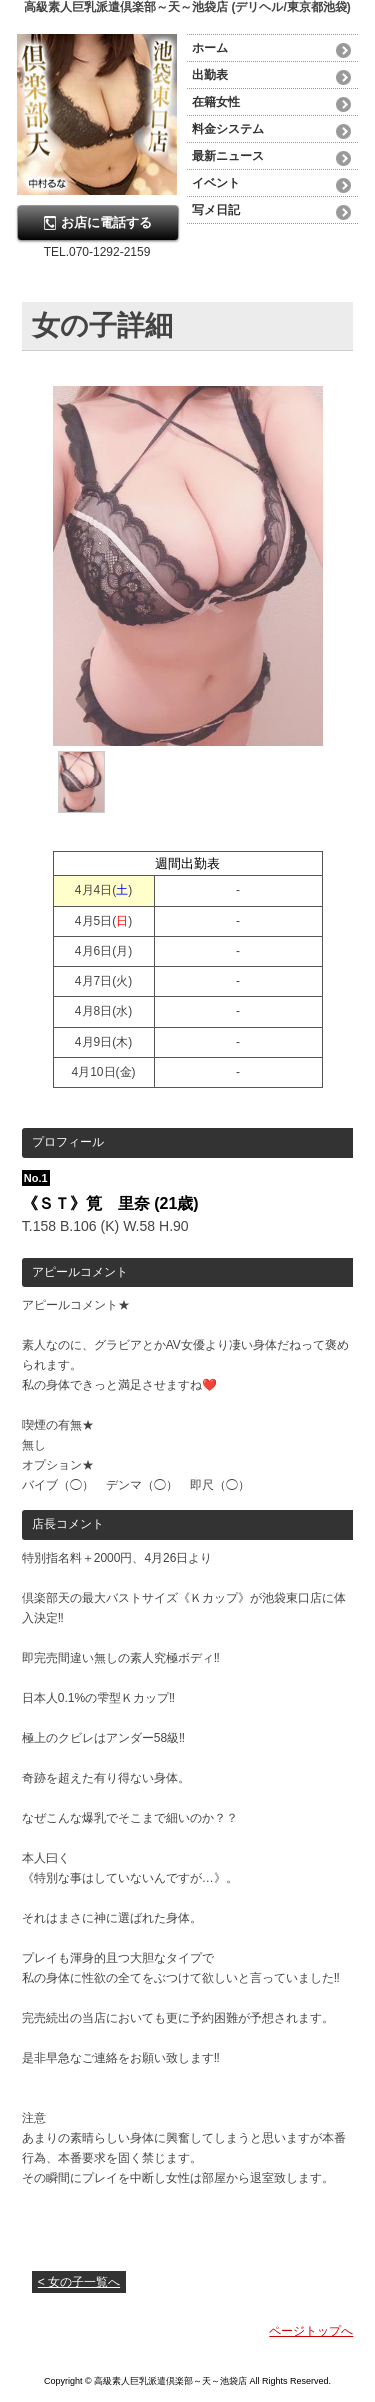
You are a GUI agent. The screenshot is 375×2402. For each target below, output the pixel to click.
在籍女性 (216, 102)
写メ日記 (216, 210)
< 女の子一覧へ (79, 2282)
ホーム (210, 48)
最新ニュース (228, 156)
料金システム (228, 129)
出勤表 (210, 75)
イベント (216, 183)
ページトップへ (311, 2331)
